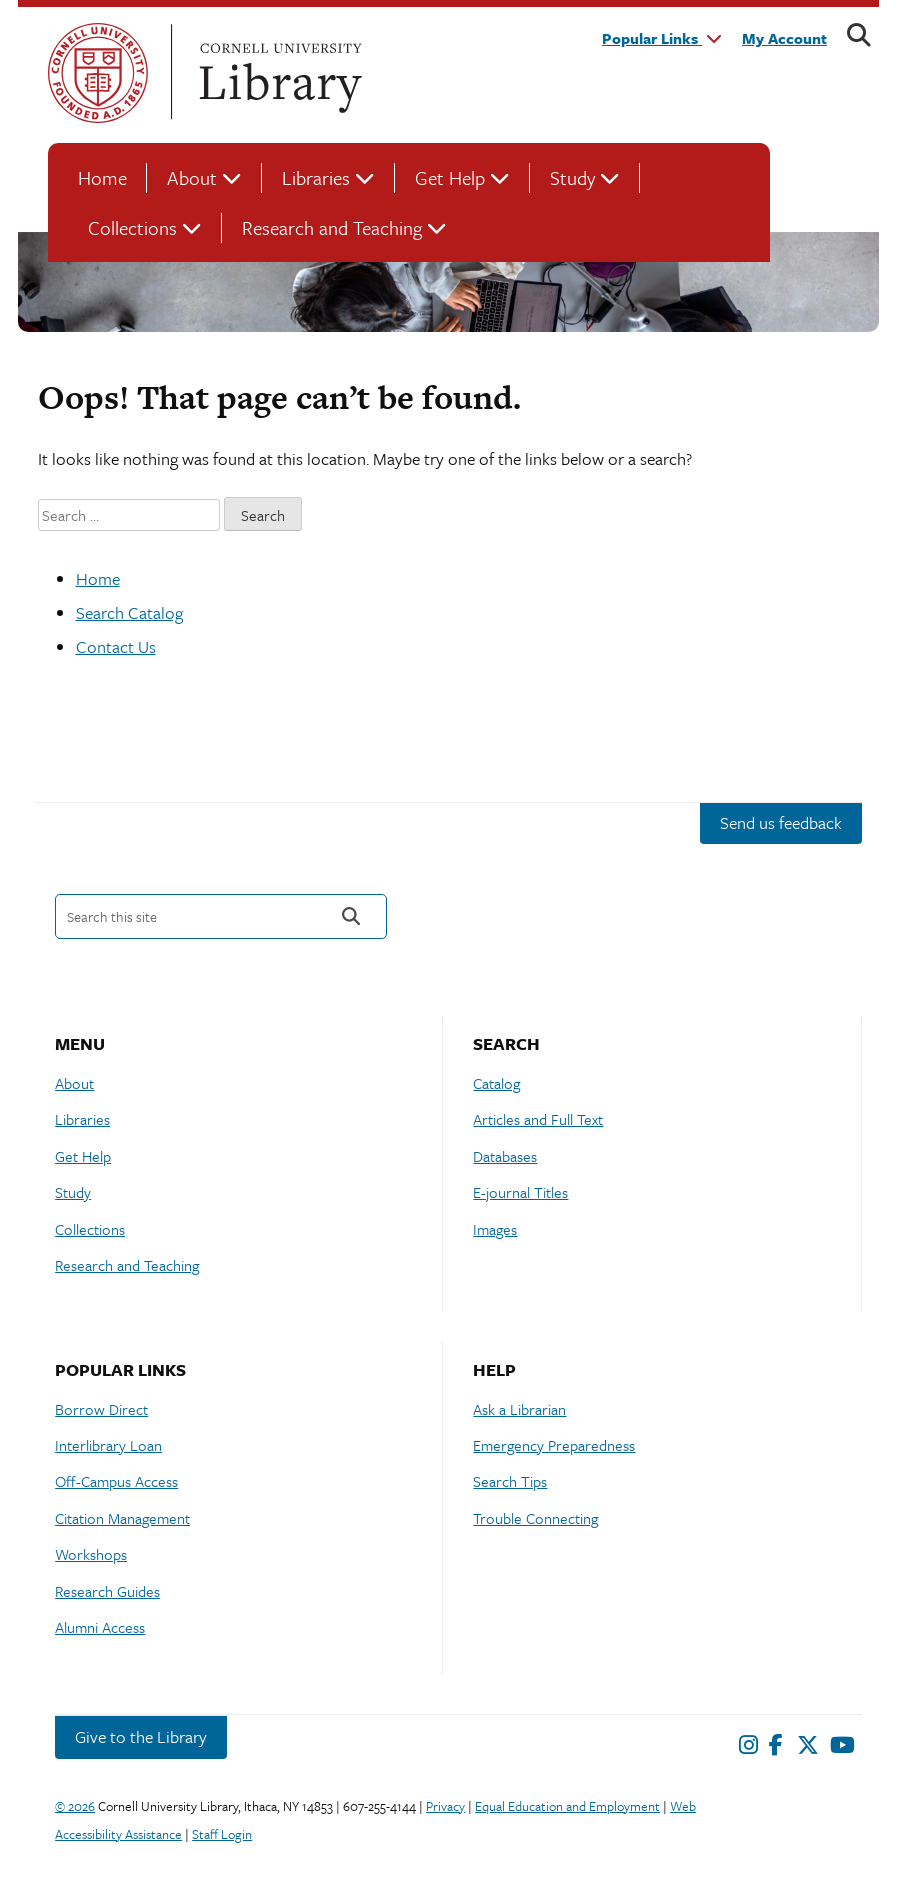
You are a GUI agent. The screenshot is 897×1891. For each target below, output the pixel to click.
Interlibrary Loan (108, 1445)
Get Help (450, 177)
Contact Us (116, 646)
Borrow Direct (101, 1409)
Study (572, 177)
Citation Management (122, 1518)
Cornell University (98, 73)
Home (102, 177)
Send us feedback (781, 822)
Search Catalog (129, 612)
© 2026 (75, 1806)
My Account (784, 38)
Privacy (445, 1806)
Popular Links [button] (662, 38)
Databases (505, 1156)
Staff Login (222, 1834)
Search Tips (510, 1481)
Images (495, 1229)
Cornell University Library (278, 73)
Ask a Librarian (519, 1409)
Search (351, 916)
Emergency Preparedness (554, 1445)
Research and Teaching (332, 227)
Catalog (496, 1083)
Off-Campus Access (116, 1481)
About (192, 177)
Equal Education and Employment (567, 1806)
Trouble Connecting (535, 1518)
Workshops (91, 1554)
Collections (132, 227)
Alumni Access (100, 1627)
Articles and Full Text (538, 1119)
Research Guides (107, 1591)
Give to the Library (141, 1736)
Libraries (316, 177)
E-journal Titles (520, 1192)
